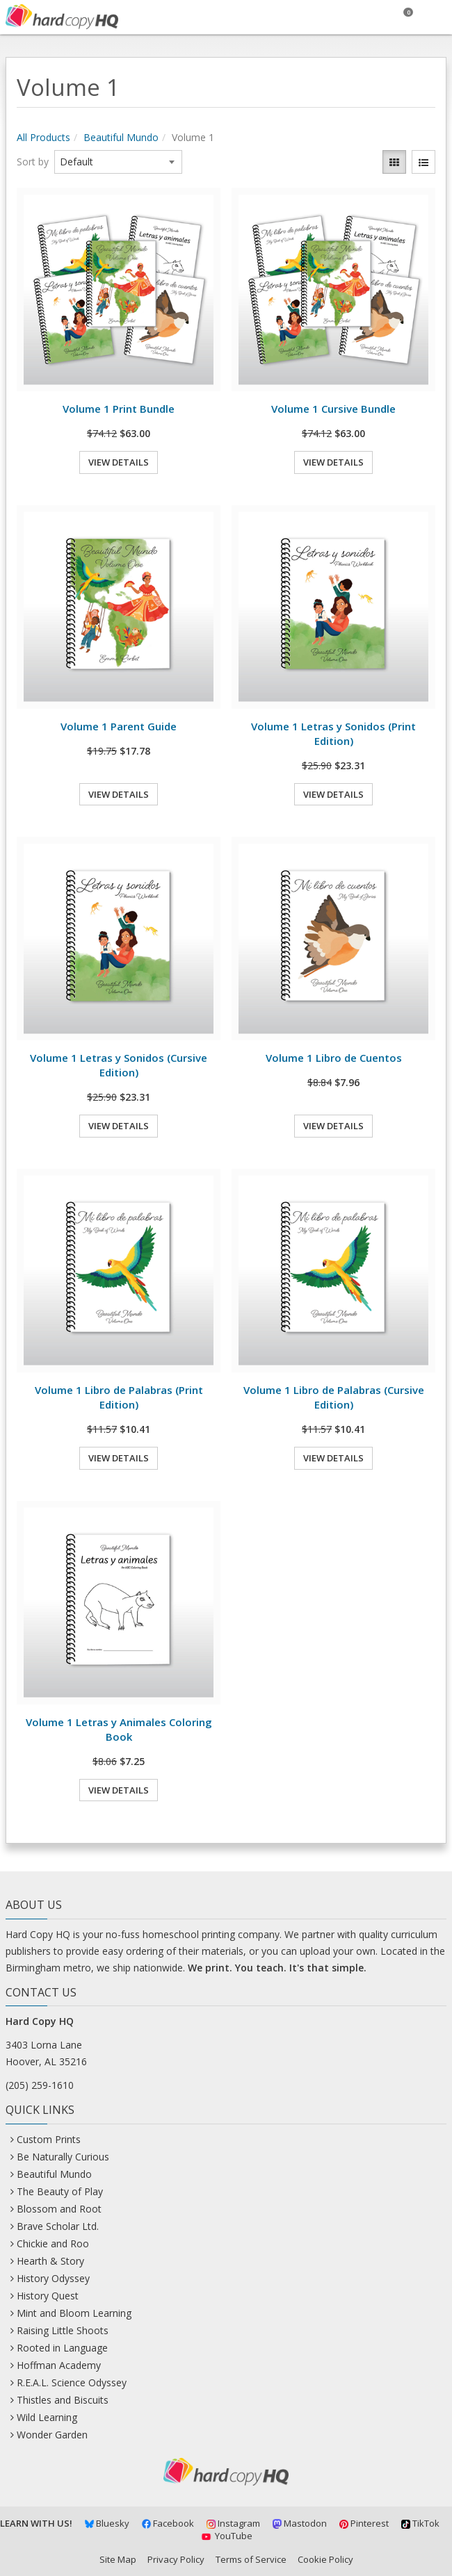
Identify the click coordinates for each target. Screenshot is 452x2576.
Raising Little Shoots (62, 2330)
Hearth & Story (50, 2260)
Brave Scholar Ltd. (58, 2226)
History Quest (48, 2295)
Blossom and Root (59, 2208)
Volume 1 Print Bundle (119, 409)
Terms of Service (251, 2559)
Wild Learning (47, 2417)
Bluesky (107, 2523)
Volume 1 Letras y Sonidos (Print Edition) (333, 733)
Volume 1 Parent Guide (118, 726)
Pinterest (364, 2523)
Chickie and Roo (53, 2243)
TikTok (420, 2523)
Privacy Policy (175, 2559)
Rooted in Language (62, 2347)
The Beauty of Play (60, 2191)
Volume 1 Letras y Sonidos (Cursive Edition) (118, 1065)
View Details (118, 462)
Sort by (33, 161)
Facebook (168, 2523)
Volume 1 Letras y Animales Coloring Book (119, 1729)
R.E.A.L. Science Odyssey (72, 2382)
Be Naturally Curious (63, 2156)
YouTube (226, 2535)
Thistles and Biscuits (62, 2399)
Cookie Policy (325, 2559)
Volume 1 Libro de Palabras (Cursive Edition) (333, 1397)
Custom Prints (49, 2139)
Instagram (233, 2523)
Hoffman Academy (59, 2365)
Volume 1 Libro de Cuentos (334, 1058)
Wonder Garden (52, 2434)
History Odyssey (53, 2278)
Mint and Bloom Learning (74, 2313)
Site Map (117, 2559)
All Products (43, 137)
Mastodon (300, 2523)
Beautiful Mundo (121, 137)
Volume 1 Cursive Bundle (333, 409)
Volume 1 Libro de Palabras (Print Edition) (119, 1397)
